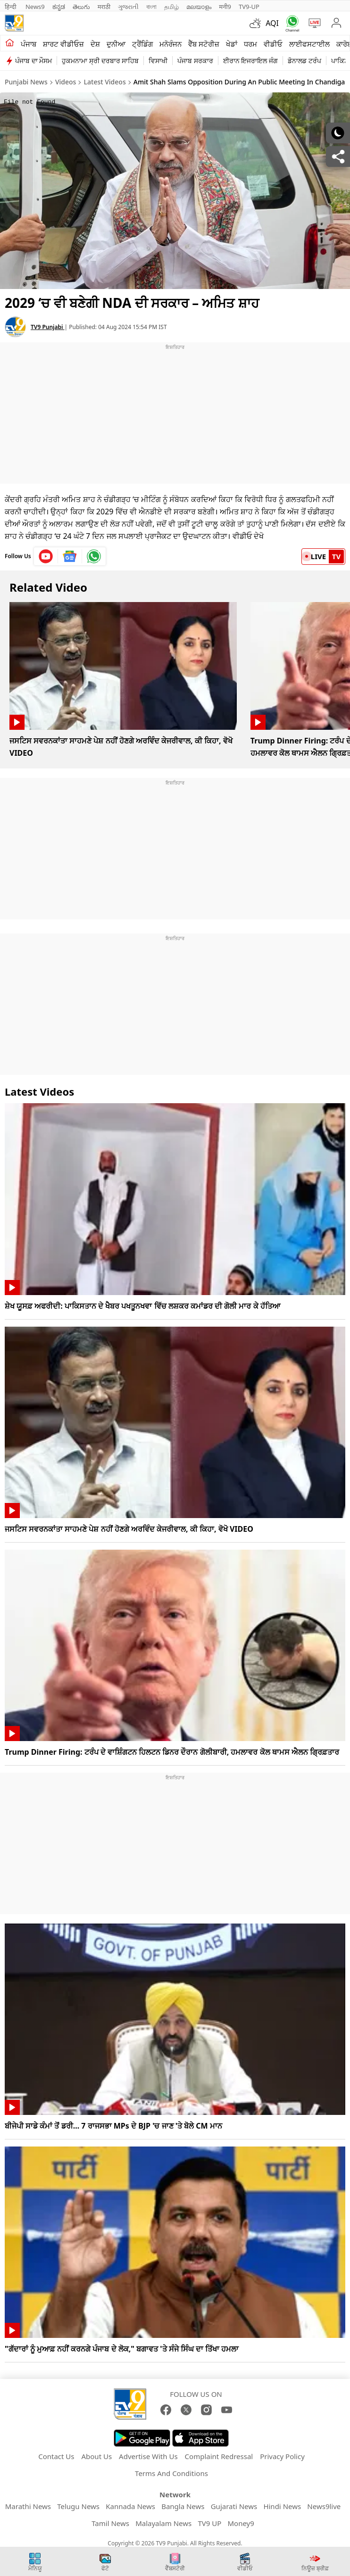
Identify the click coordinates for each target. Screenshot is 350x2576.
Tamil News (110, 2523)
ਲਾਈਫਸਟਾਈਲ (309, 44)
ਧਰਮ (250, 44)
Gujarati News (234, 2506)
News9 (35, 6)
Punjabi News (26, 81)
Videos (65, 81)
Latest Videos (105, 81)
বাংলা (151, 6)
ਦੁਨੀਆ (116, 44)
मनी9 (225, 6)
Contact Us (56, 2456)
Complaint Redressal (219, 2456)
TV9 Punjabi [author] (48, 327)
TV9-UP (249, 6)
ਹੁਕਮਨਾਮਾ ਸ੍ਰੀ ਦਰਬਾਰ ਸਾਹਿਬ (100, 60)
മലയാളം (198, 6)
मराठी (104, 6)
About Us (96, 2456)
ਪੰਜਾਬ (28, 44)
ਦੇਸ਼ (95, 44)
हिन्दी (11, 6)
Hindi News (282, 2506)
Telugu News (78, 2506)
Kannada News (130, 2506)
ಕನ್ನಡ (58, 6)
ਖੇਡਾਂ (231, 44)
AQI (272, 23)
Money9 (240, 2523)
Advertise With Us (148, 2456)
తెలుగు (81, 6)
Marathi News (28, 2506)
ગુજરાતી (128, 6)
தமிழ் (171, 6)
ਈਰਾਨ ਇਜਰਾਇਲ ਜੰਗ (250, 60)
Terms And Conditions (171, 2473)
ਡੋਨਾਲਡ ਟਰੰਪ (304, 60)
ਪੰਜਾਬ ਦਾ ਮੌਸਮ (33, 60)
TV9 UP (209, 2523)
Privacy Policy (282, 2456)
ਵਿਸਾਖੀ (158, 60)
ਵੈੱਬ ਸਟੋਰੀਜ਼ (203, 44)
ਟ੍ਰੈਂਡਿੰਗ (142, 44)
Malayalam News (163, 2523)
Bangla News (182, 2506)
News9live (324, 2506)
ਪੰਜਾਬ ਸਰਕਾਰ (195, 60)
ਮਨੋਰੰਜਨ (170, 44)
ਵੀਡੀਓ (273, 44)
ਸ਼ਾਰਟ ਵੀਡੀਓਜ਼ (63, 44)
